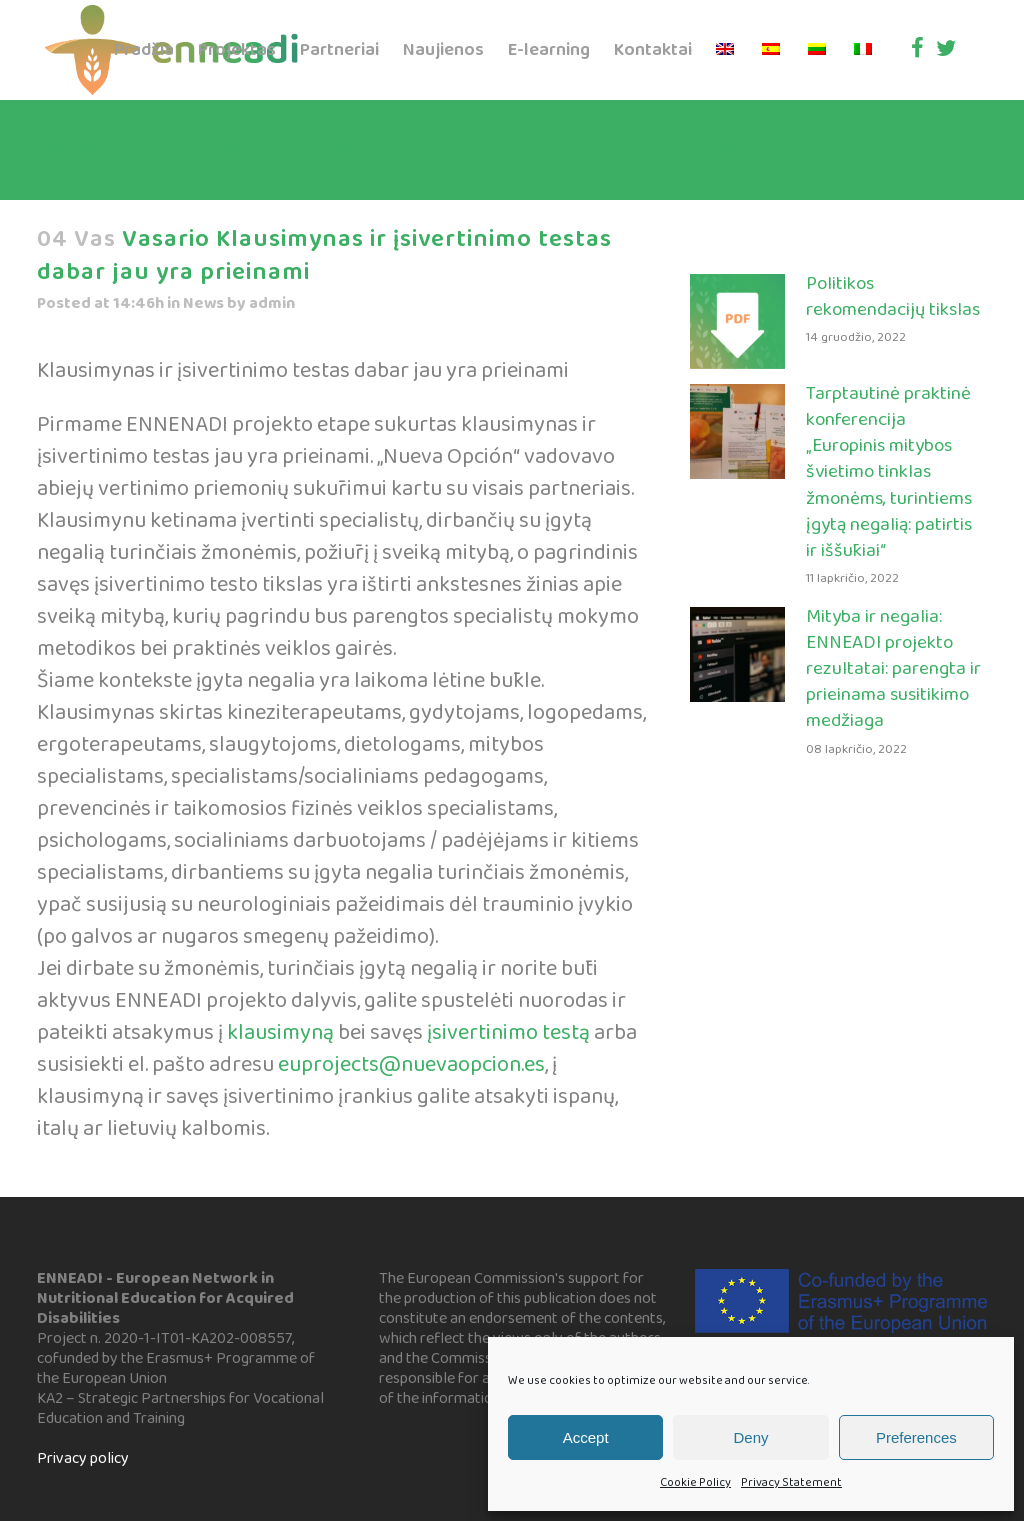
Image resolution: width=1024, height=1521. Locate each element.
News (203, 303)
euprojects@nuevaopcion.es (409, 1065)
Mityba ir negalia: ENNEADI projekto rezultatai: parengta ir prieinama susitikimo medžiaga (893, 669)
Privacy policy (83, 1458)
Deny (750, 1437)
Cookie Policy (695, 1482)
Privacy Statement (791, 1482)
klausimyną (280, 1033)
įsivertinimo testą (508, 1033)
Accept (586, 1437)
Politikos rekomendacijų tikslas (893, 297)
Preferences (916, 1437)
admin (272, 303)
